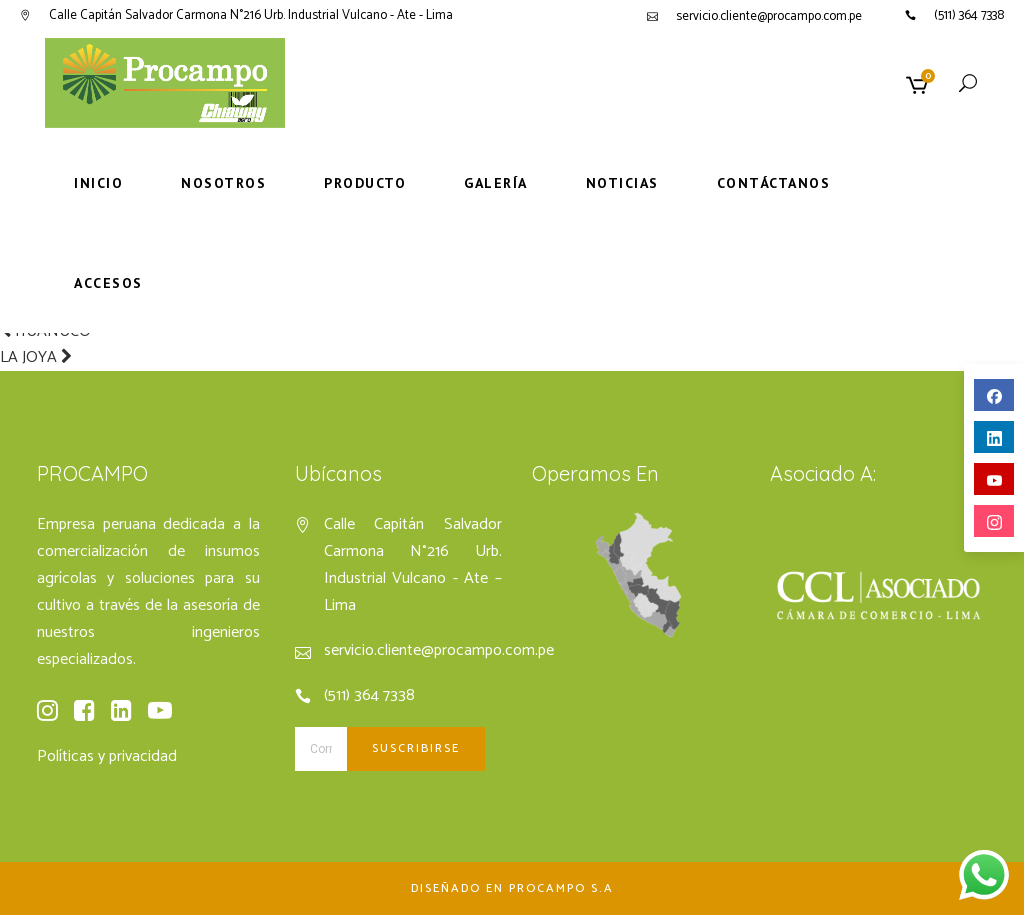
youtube (994, 480)
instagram (994, 522)
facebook (994, 396)
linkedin (994, 438)
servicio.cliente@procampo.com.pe (769, 16)
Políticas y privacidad (107, 756)
